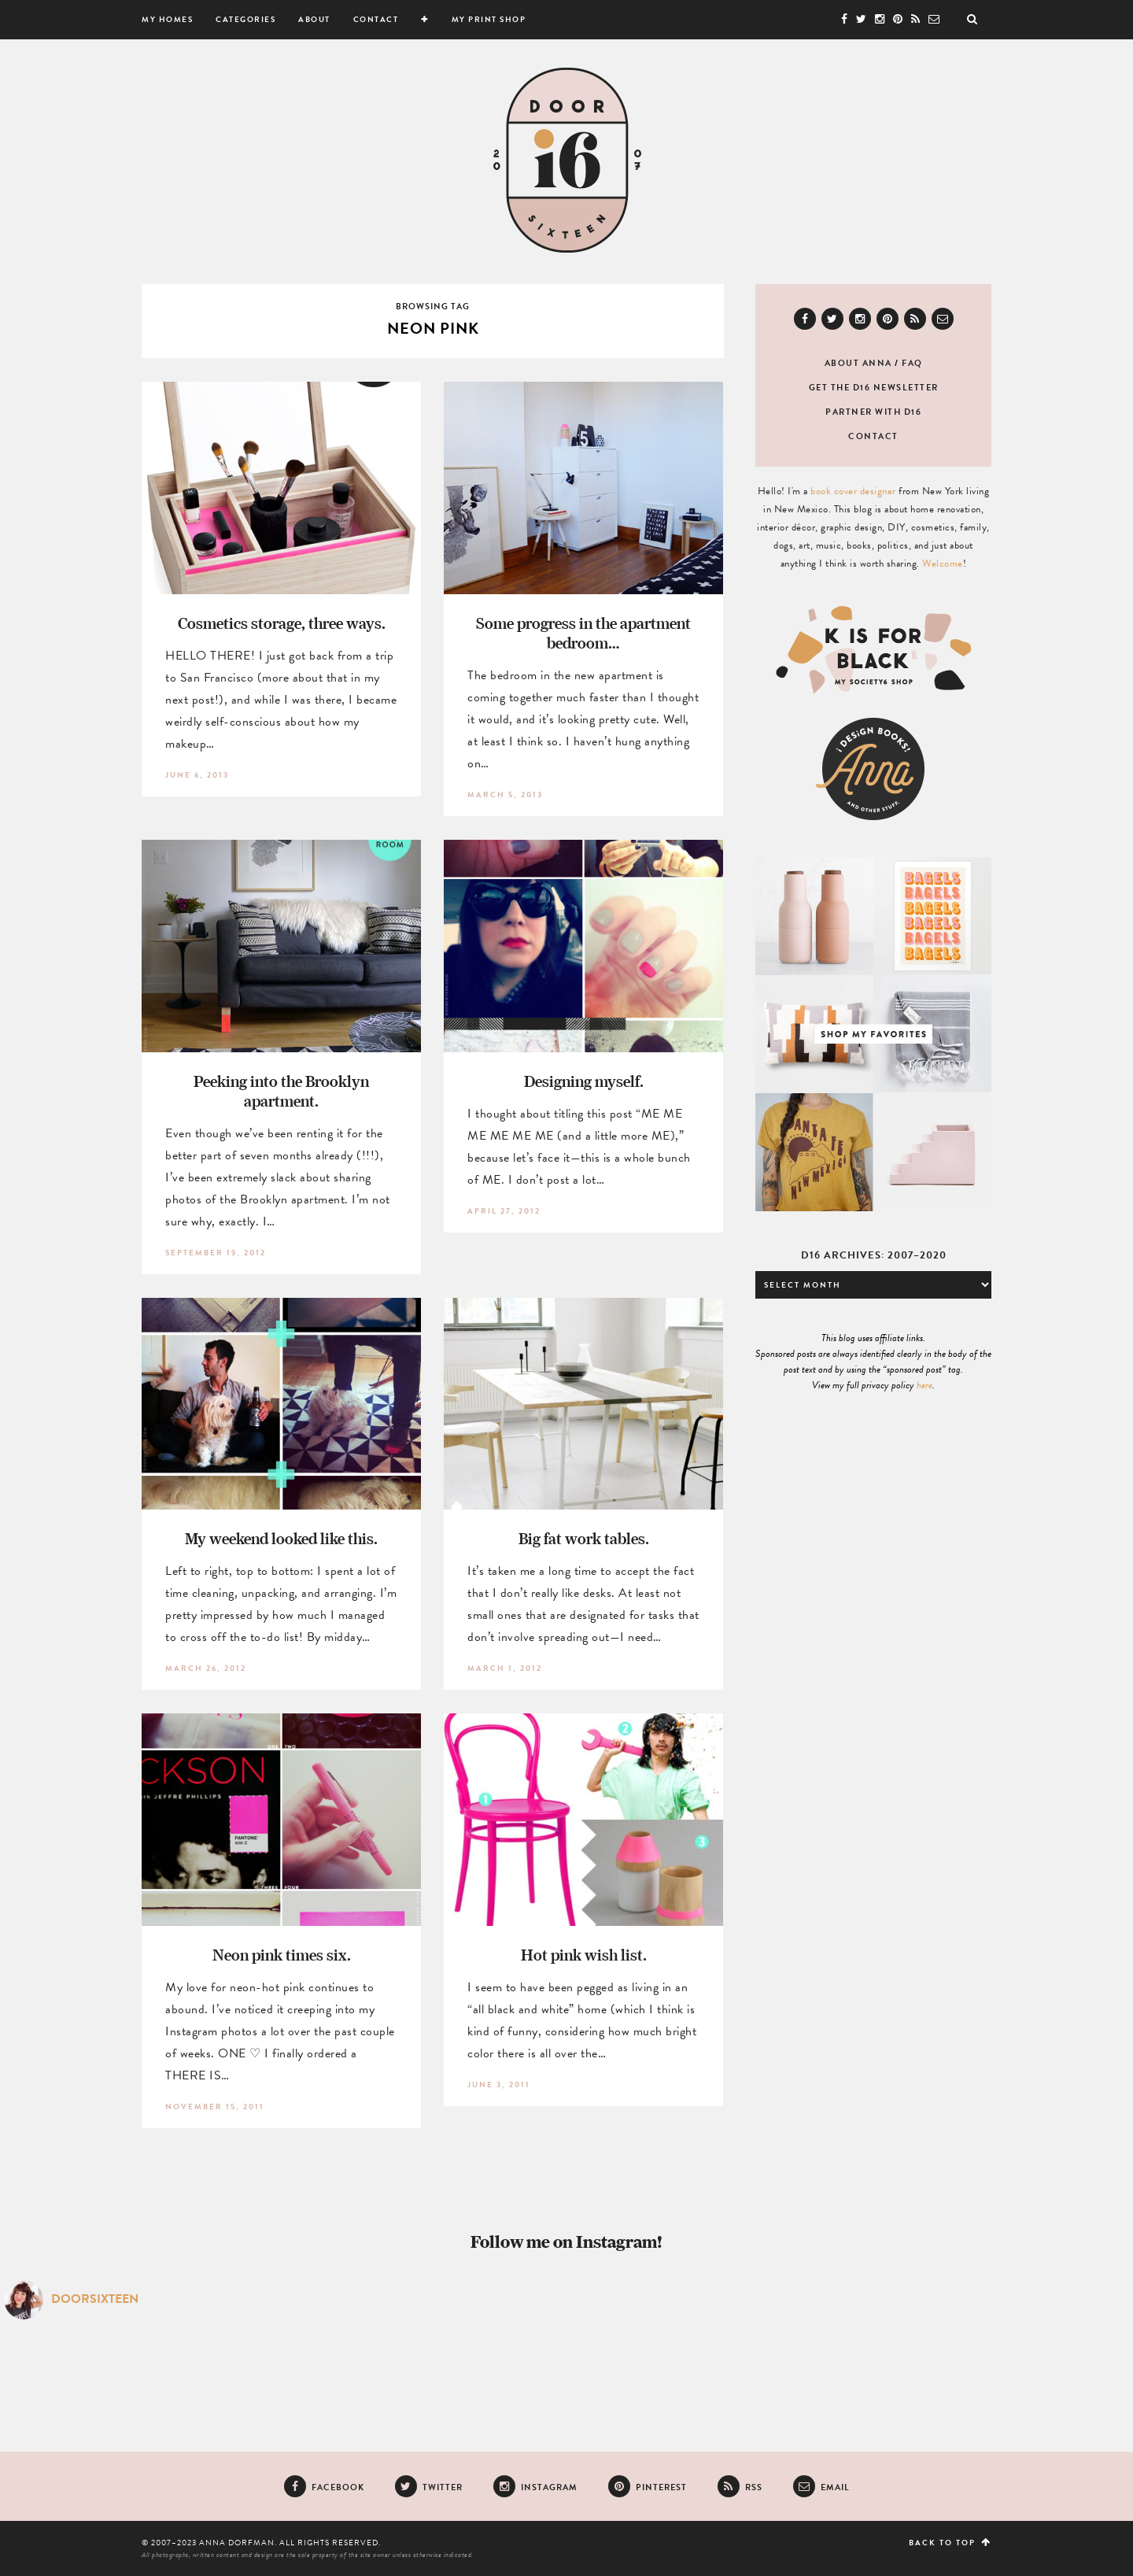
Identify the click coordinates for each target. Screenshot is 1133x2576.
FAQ (912, 363)
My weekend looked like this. (281, 1538)
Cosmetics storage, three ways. (282, 623)
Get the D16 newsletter (874, 387)
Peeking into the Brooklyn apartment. (281, 1091)
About (314, 19)
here (924, 1385)
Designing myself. (584, 1081)
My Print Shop (489, 19)
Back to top (950, 2542)
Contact (376, 19)
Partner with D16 (873, 412)
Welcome (942, 563)
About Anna (858, 363)
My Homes (167, 19)
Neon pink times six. (281, 1954)
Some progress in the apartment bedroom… (583, 632)
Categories (245, 19)
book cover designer (853, 491)
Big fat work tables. (584, 1538)
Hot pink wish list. (584, 1954)
